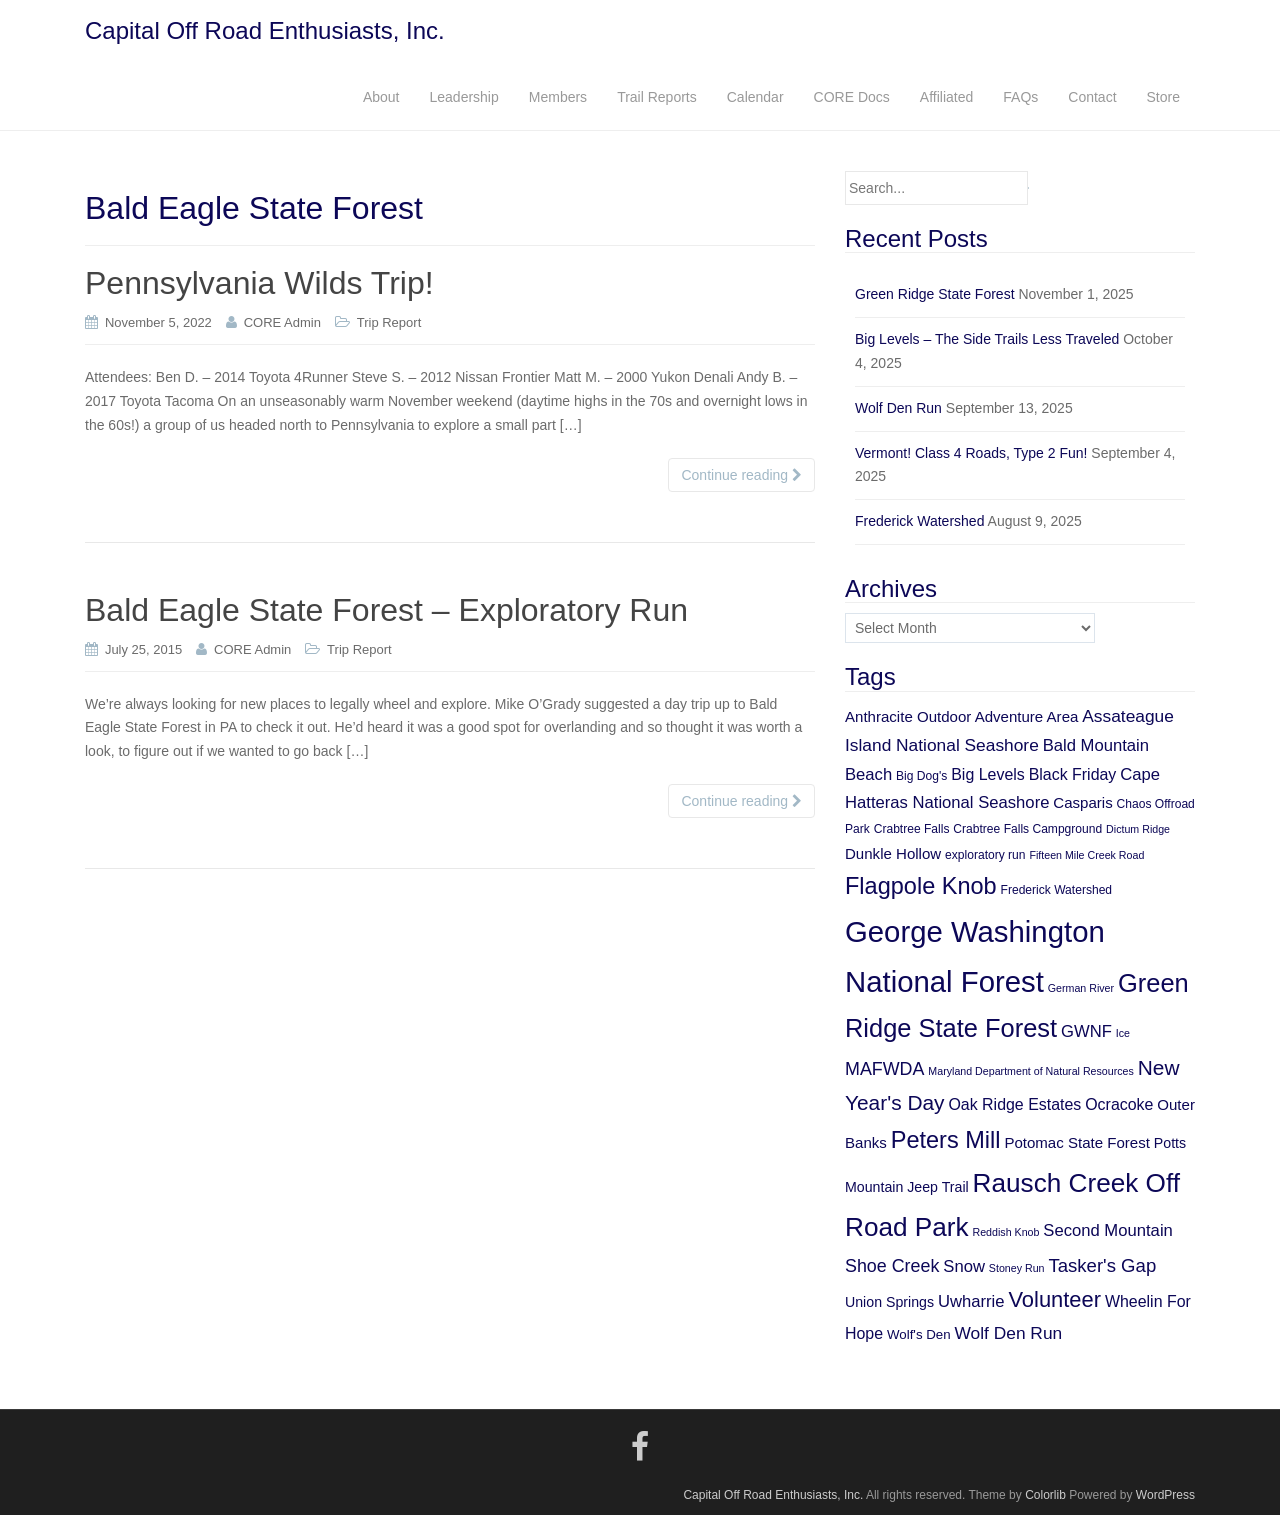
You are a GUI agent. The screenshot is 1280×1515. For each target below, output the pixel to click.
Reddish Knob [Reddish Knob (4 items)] (1005, 1232)
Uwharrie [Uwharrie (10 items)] (971, 1301)
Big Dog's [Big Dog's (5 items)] (921, 776)
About (381, 97)
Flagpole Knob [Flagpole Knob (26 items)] (921, 886)
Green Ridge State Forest (935, 294)
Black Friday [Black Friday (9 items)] (1073, 774)
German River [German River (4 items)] (1081, 988)
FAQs (1020, 97)
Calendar (755, 97)
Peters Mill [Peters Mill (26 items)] (946, 1140)
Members (558, 97)
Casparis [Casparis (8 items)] (1082, 802)
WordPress (1165, 1495)
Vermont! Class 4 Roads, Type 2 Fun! (971, 453)
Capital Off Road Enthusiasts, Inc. (265, 30)
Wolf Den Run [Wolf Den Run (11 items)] (1009, 1333)
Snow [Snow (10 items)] (964, 1266)
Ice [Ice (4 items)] (1123, 1033)
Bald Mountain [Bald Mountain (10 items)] (1096, 745)
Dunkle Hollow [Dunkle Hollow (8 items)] (893, 853)
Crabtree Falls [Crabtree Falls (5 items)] (912, 829)
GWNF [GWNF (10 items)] (1086, 1031)
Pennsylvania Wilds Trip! (259, 283)
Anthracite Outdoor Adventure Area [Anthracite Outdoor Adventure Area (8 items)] (961, 716)
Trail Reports (657, 97)
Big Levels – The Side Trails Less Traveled (987, 339)
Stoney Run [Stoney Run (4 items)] (1017, 1268)
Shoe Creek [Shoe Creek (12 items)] (892, 1266)
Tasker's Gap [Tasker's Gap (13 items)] (1102, 1265)
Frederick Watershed (919, 521)
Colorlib (1045, 1495)
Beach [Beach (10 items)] (868, 774)
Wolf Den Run (898, 408)
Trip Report (389, 322)
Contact (1092, 97)
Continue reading (741, 475)
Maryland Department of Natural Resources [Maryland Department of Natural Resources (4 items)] (1031, 1071)
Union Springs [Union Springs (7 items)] (889, 1302)
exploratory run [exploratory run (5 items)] (985, 855)
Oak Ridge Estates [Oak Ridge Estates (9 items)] (1014, 1104)
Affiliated (946, 97)
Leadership (463, 97)
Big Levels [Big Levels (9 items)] (988, 774)
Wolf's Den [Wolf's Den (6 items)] (919, 1334)
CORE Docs (852, 97)
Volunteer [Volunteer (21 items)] (1054, 1299)
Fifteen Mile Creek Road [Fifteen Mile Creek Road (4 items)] (1086, 855)
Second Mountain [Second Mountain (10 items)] (1108, 1230)
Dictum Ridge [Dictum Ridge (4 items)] (1138, 829)
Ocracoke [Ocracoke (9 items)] (1119, 1104)
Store (1163, 97)
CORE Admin (282, 322)
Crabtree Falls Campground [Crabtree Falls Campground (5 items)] (1027, 829)
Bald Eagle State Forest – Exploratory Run (386, 610)
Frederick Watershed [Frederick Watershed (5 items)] (1057, 890)
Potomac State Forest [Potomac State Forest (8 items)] (1077, 1142)
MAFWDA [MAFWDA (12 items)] (884, 1069)
